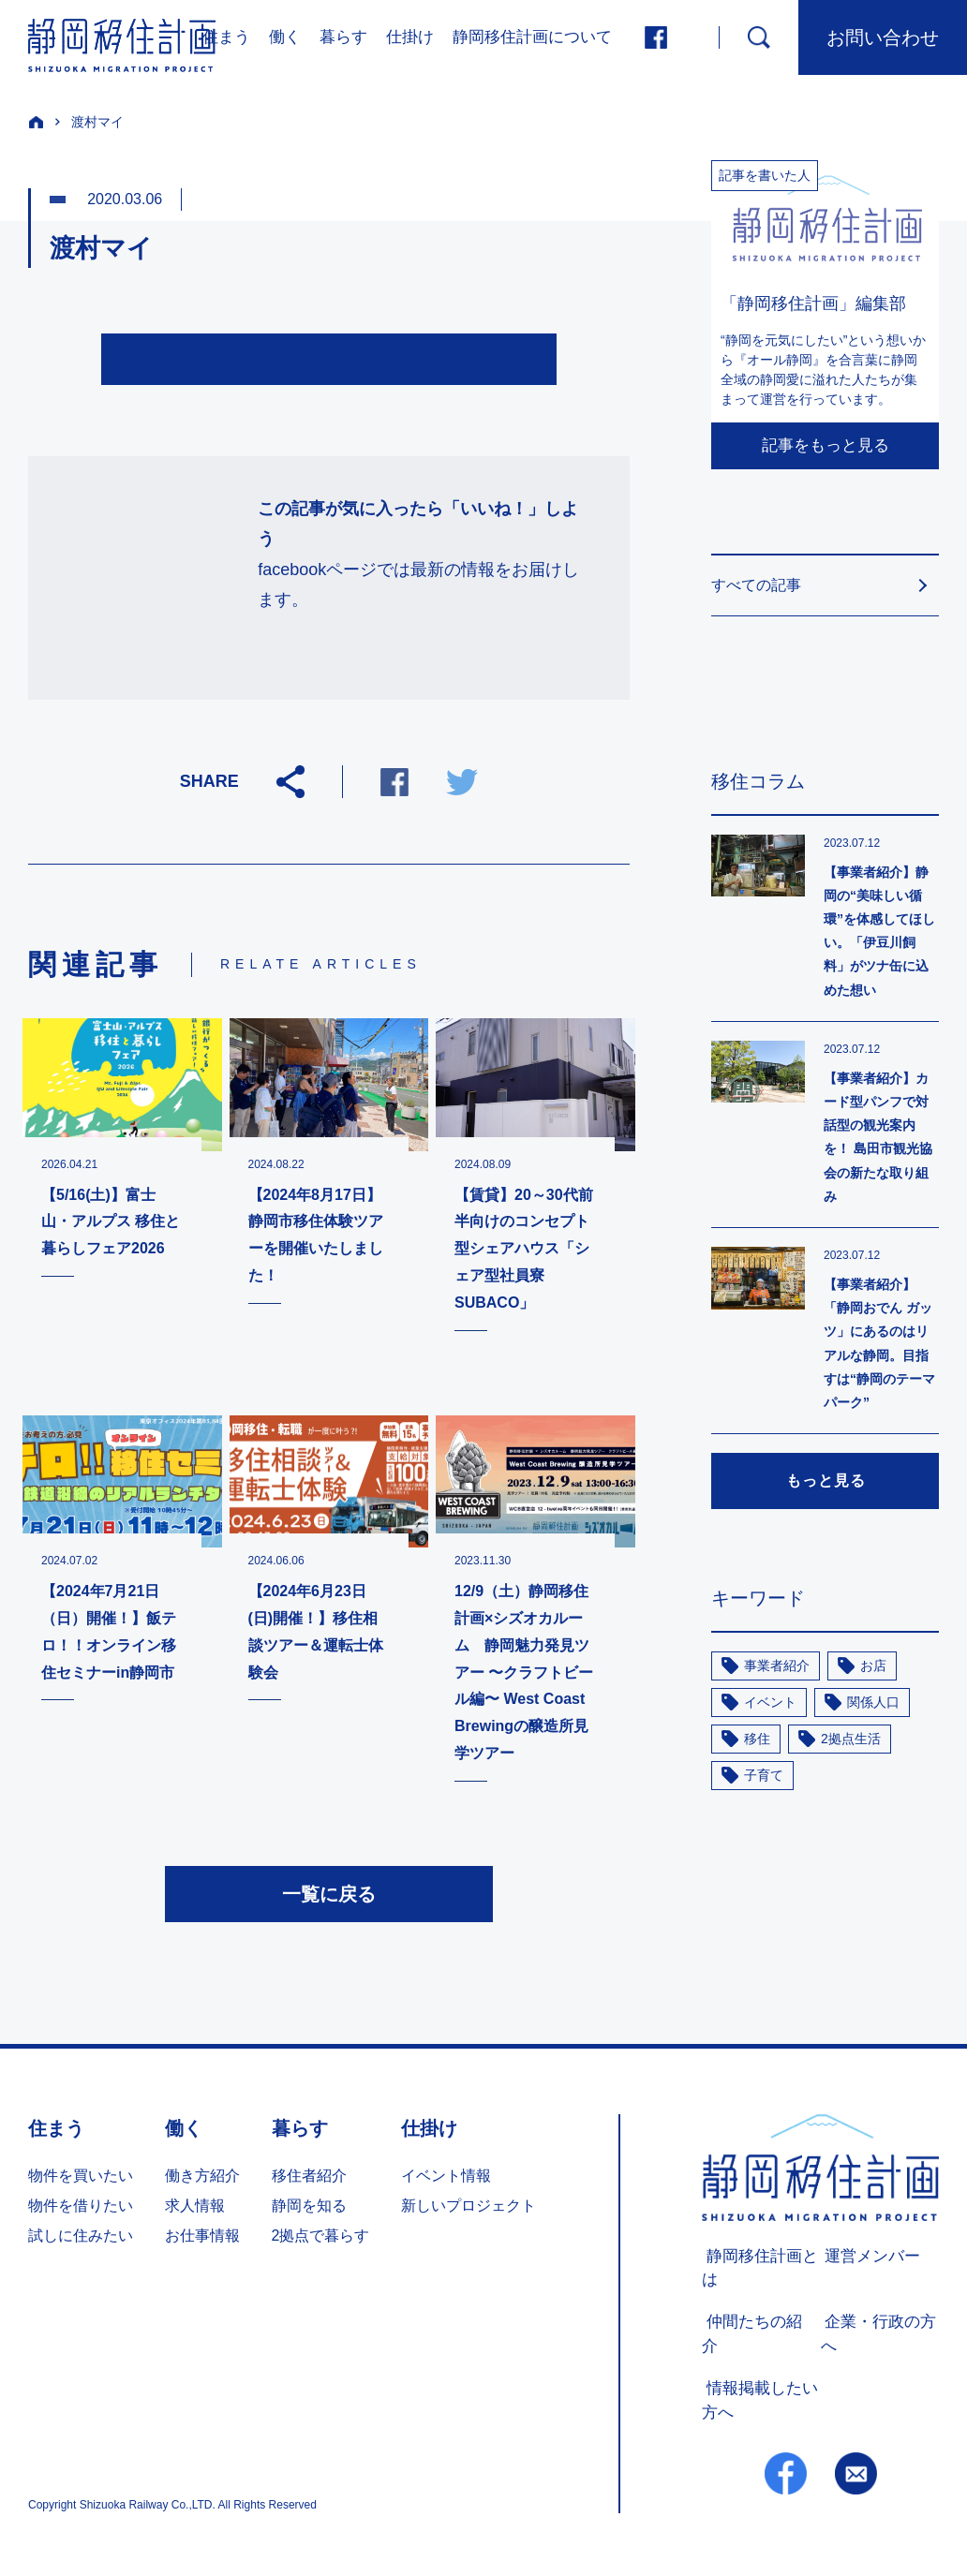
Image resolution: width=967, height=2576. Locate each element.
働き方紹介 (202, 2180)
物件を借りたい (80, 2210)
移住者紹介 (309, 2180)
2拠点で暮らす (321, 2240)
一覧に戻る (329, 1898)
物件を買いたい (80, 2180)
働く (285, 37)
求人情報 (195, 2210)
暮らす (343, 37)
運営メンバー (866, 2260)
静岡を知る (309, 2210)
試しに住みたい (80, 2240)
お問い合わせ (882, 37)
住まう (226, 37)
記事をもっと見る (825, 445)
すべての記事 (756, 585)
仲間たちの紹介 (754, 2324)
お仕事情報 (202, 2240)
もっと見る (826, 1480)
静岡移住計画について (532, 37)
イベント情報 (446, 2180)
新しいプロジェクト (468, 2210)
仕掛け (410, 37)
